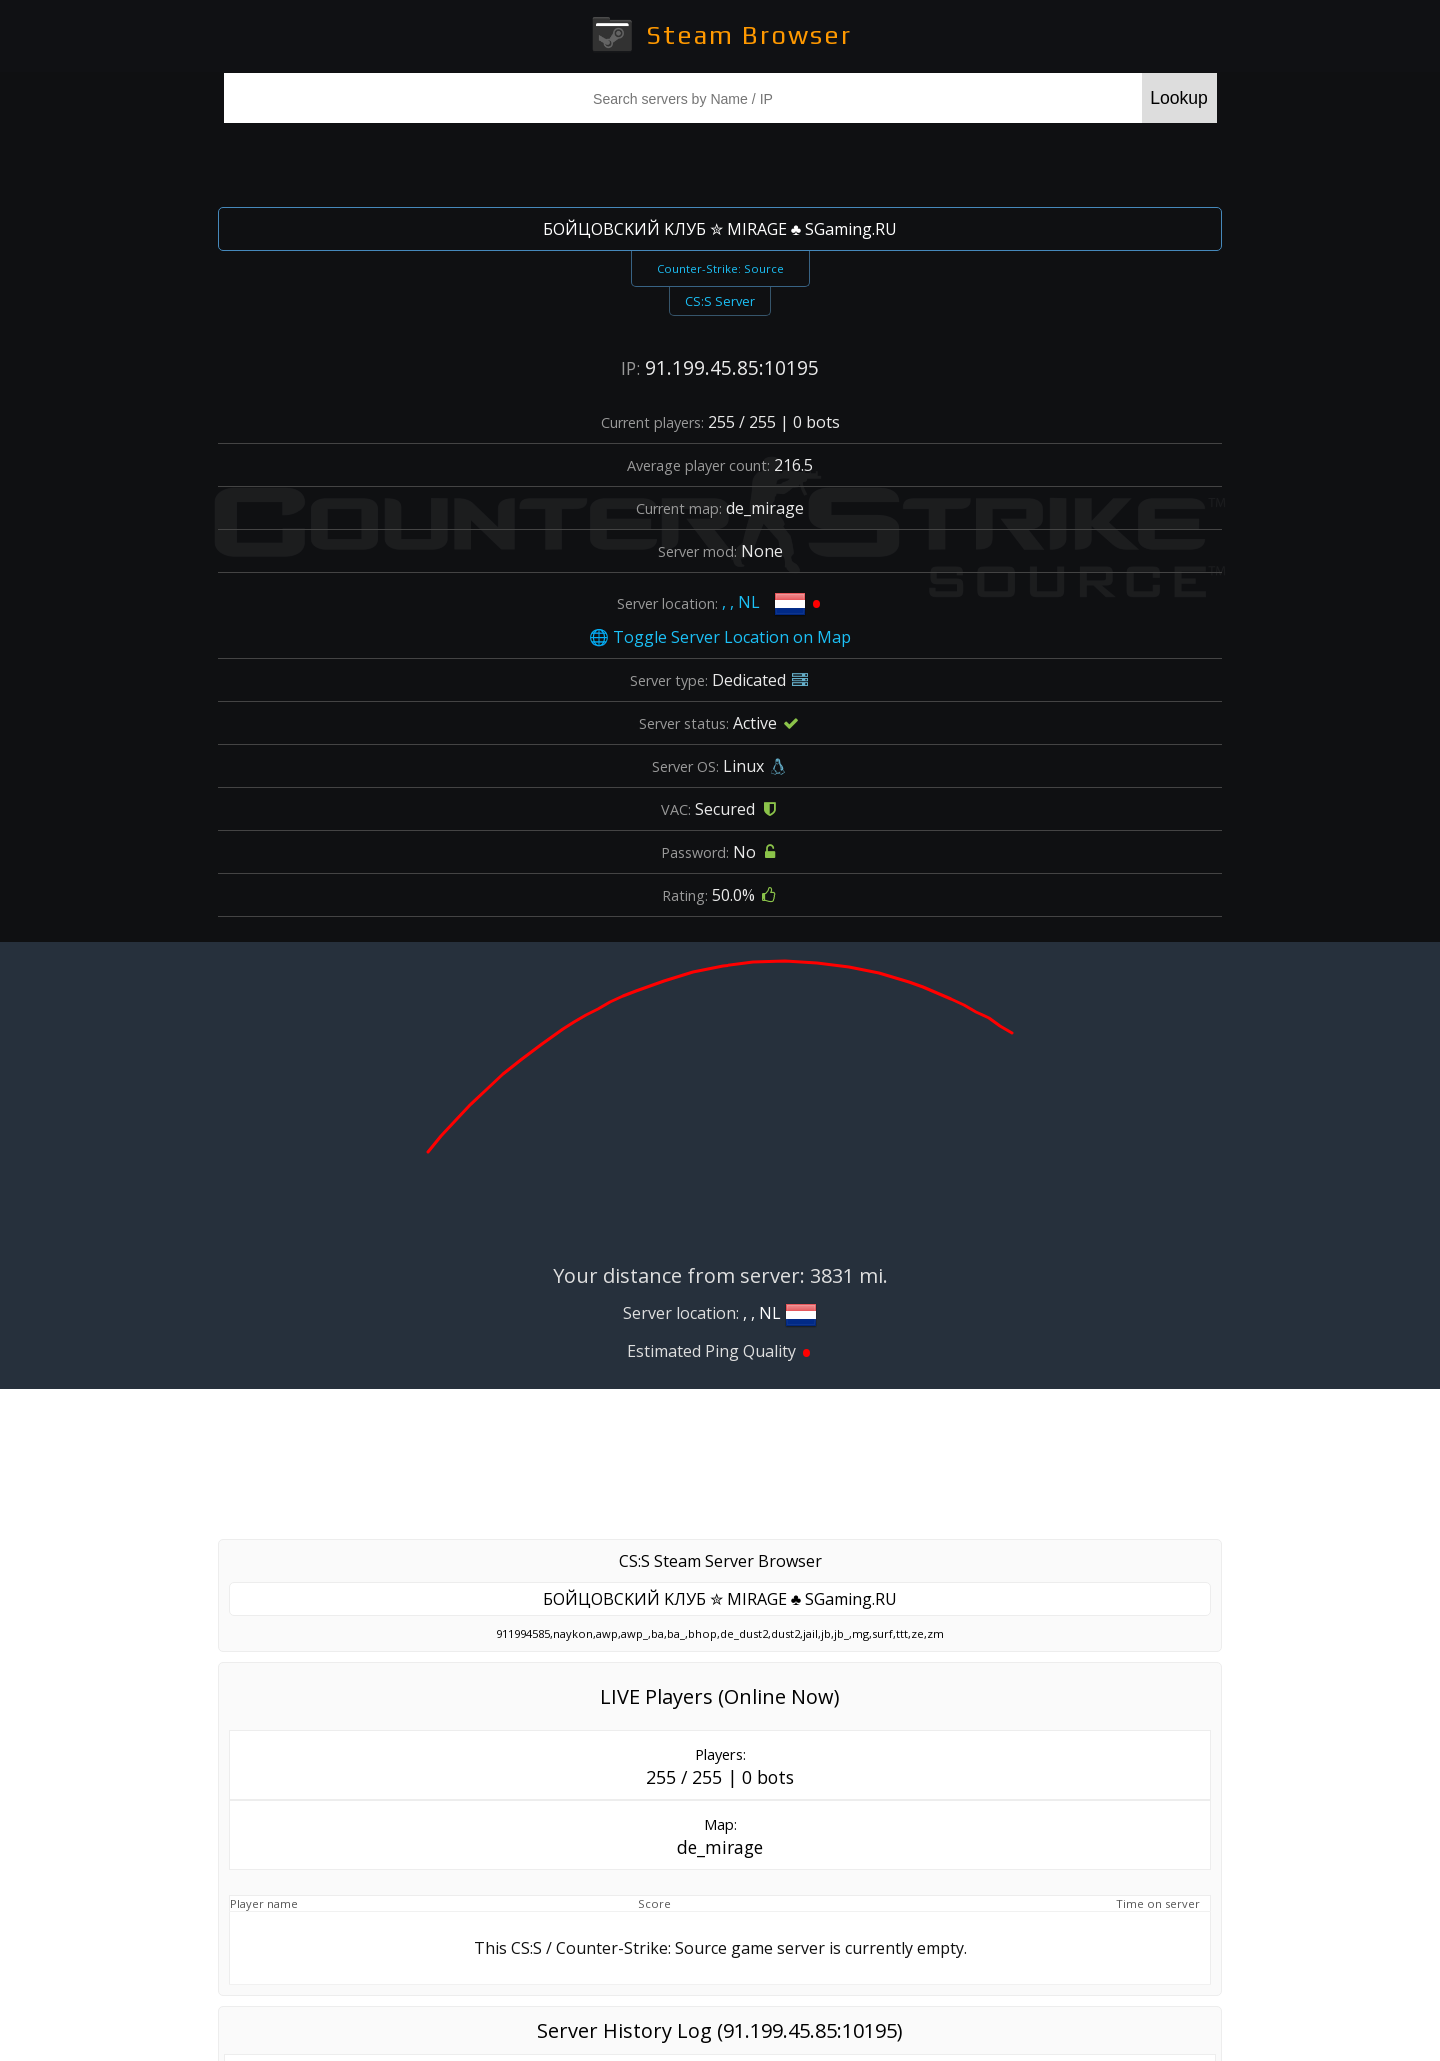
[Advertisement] (720, 162)
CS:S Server (720, 301)
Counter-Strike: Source (720, 268)
